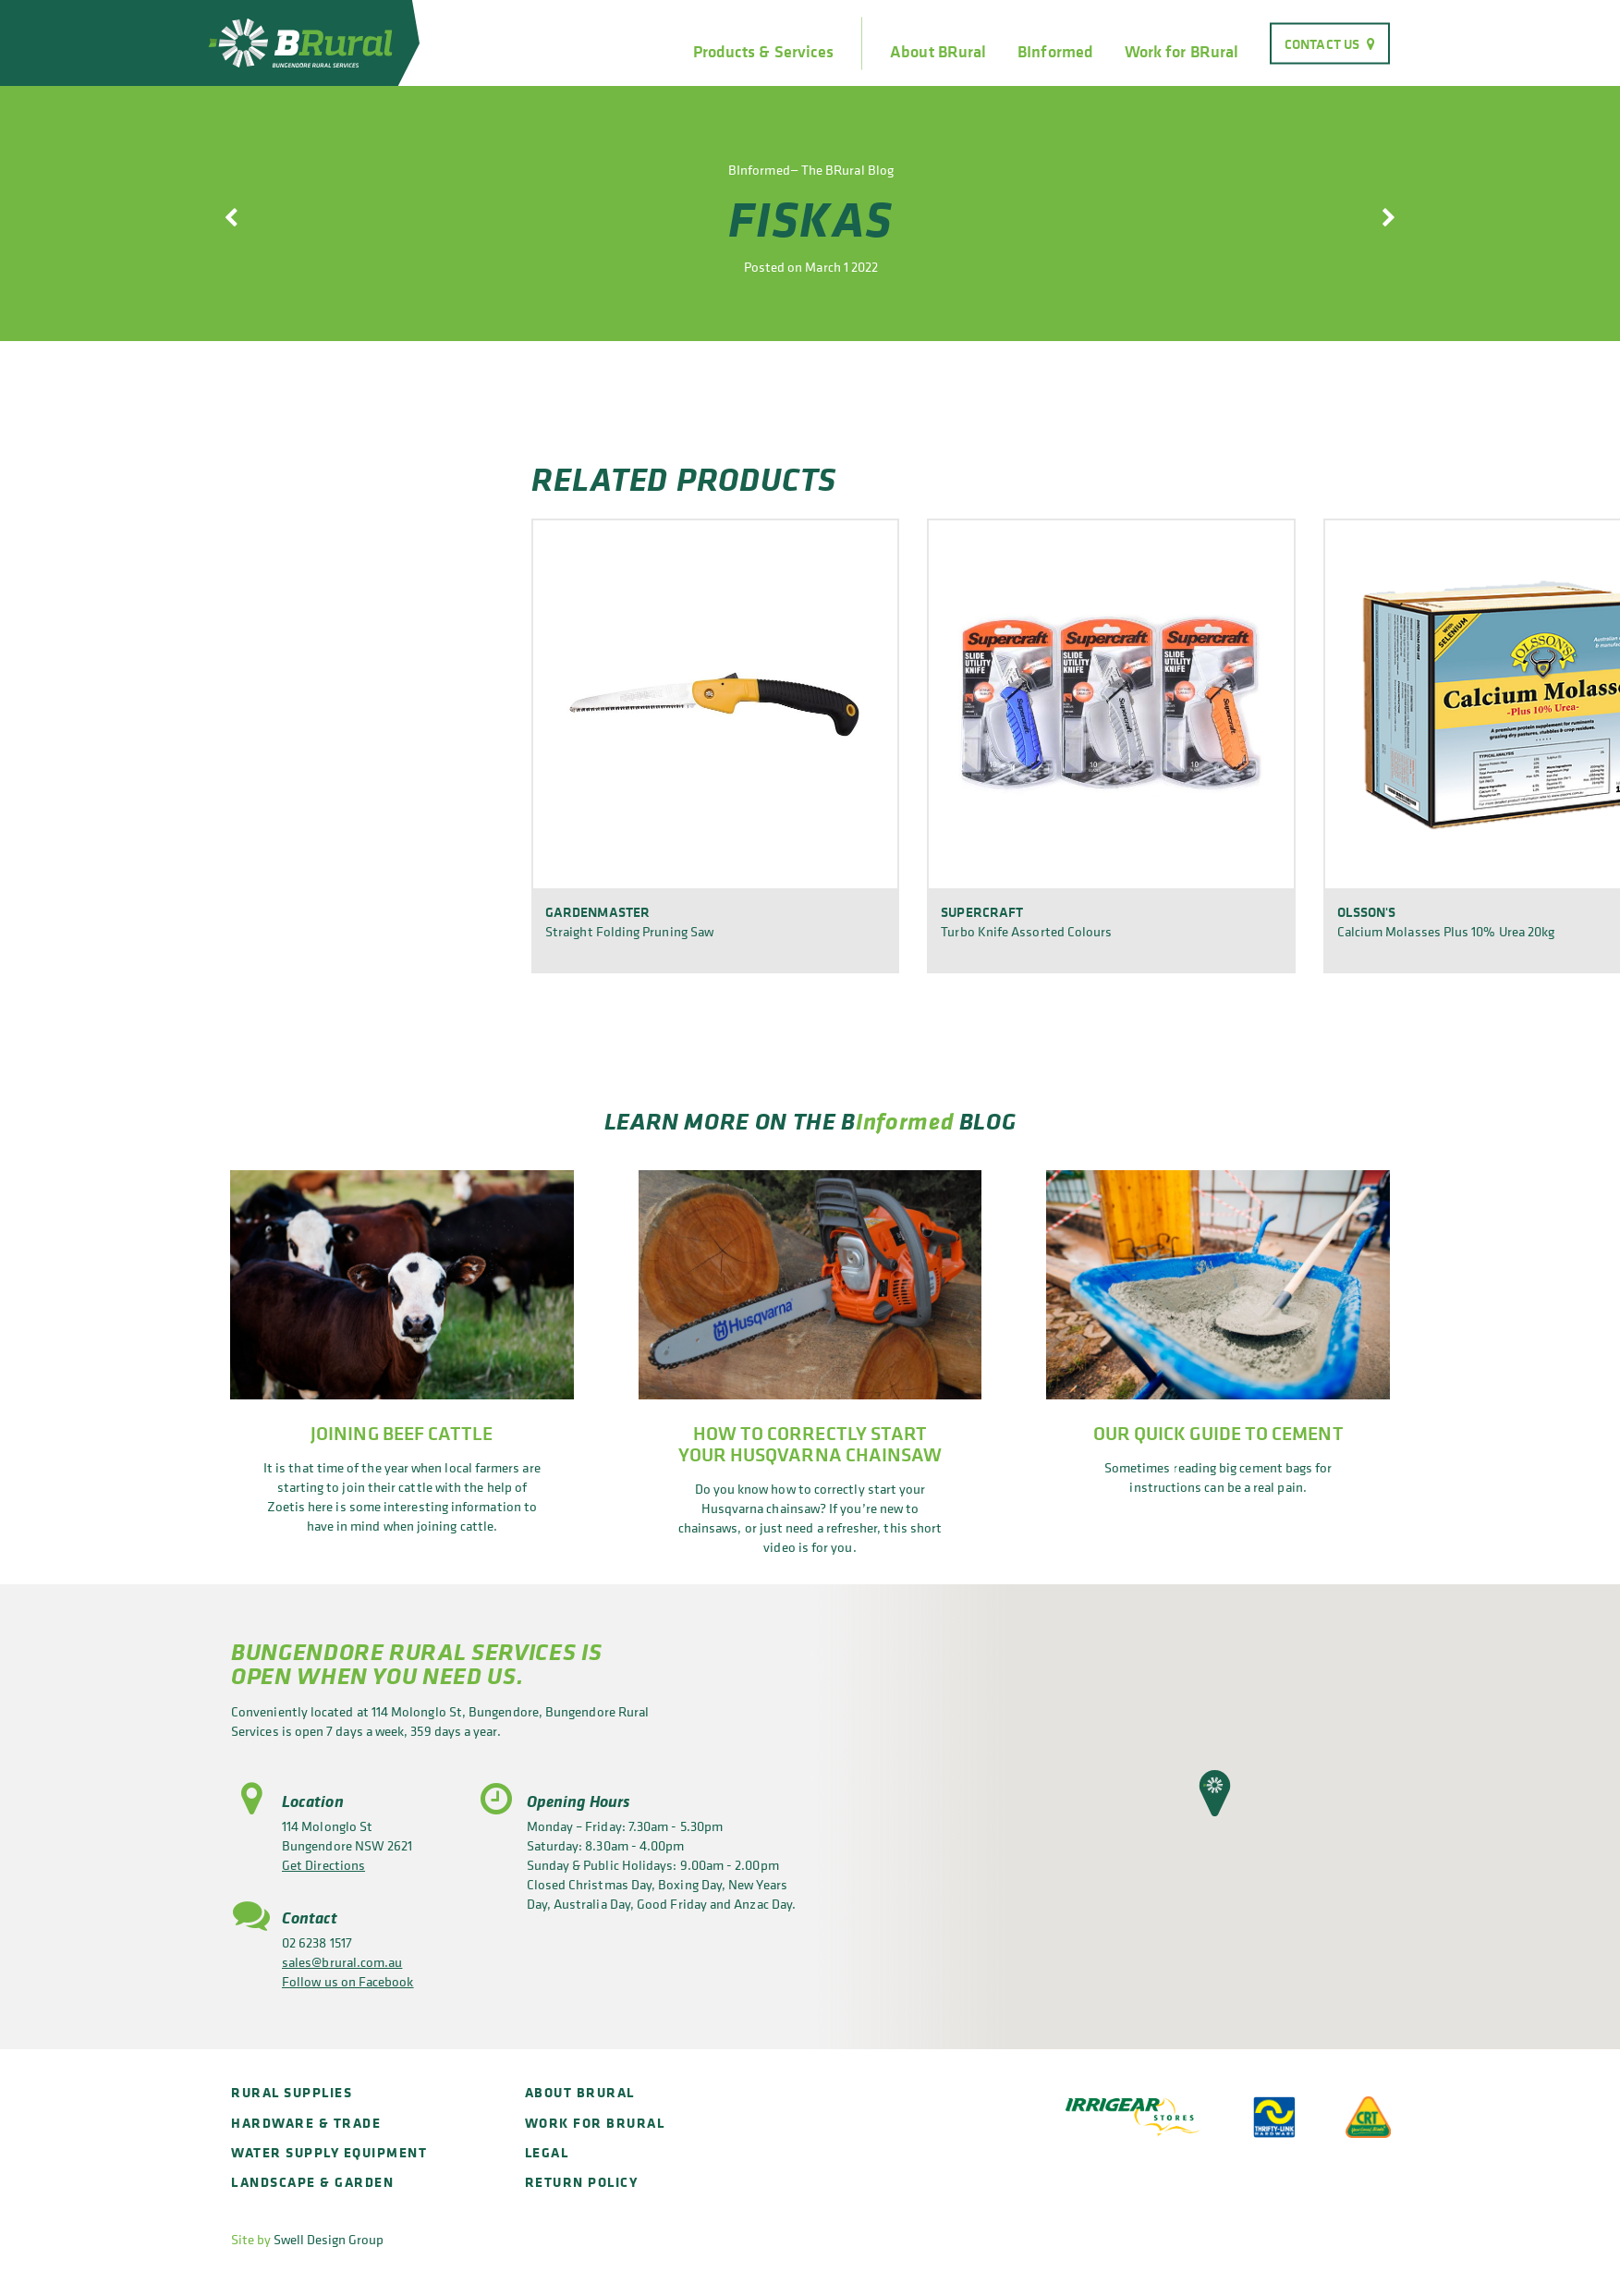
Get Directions (323, 1865)
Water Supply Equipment (329, 2152)
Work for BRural (1181, 52)
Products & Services (763, 52)
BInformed (1055, 52)
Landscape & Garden (312, 2182)
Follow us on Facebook (348, 1981)
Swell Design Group (329, 2239)
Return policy (582, 2182)
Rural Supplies (291, 2092)
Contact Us (1322, 43)
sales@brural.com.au (342, 1962)
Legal (547, 2152)
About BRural (938, 52)
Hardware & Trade (306, 2122)
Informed (905, 1121)
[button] (1215, 1793)
